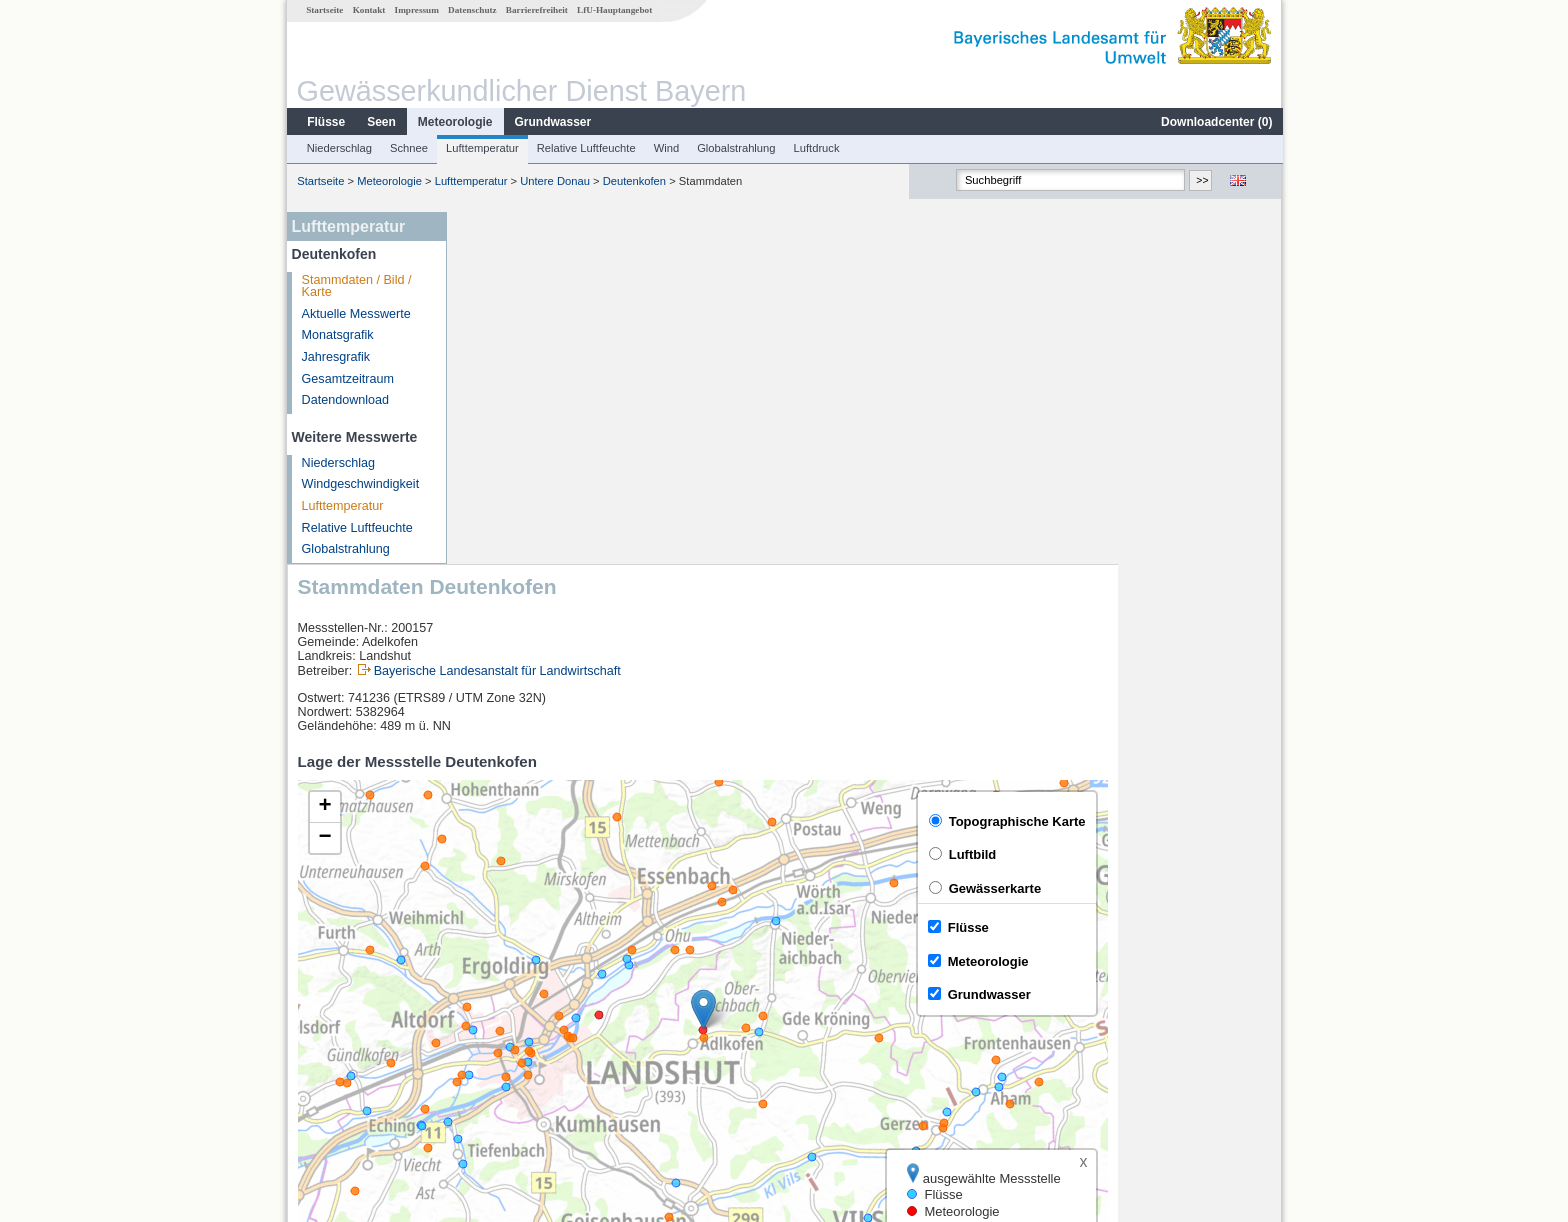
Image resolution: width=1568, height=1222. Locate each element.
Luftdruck (816, 148)
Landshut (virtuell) (525, 1038)
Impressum (416, 10)
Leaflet (1220, 919)
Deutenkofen (633, 181)
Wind (666, 148)
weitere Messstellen (542, 1082)
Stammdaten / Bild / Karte (356, 286)
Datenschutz (471, 10)
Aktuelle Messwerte (355, 314)
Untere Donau (554, 181)
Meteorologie (454, 122)
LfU (1257, 919)
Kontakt (368, 10)
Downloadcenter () (1215, 122)
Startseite (323, 10)
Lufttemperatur (481, 148)
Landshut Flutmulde (530, 1060)
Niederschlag (338, 148)
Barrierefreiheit (536, 10)
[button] (867, 657)
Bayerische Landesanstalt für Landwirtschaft (661, 319)
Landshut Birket (519, 1016)
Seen (380, 122)
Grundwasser (552, 122)
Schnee (408, 148)
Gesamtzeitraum (347, 379)
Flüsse (325, 122)
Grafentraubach (519, 994)
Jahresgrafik (335, 357)
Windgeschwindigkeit (360, 484)
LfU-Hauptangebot (613, 10)
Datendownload (345, 400)
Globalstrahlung (735, 148)
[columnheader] (553, 971)
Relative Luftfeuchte (585, 148)
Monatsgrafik (337, 335)
